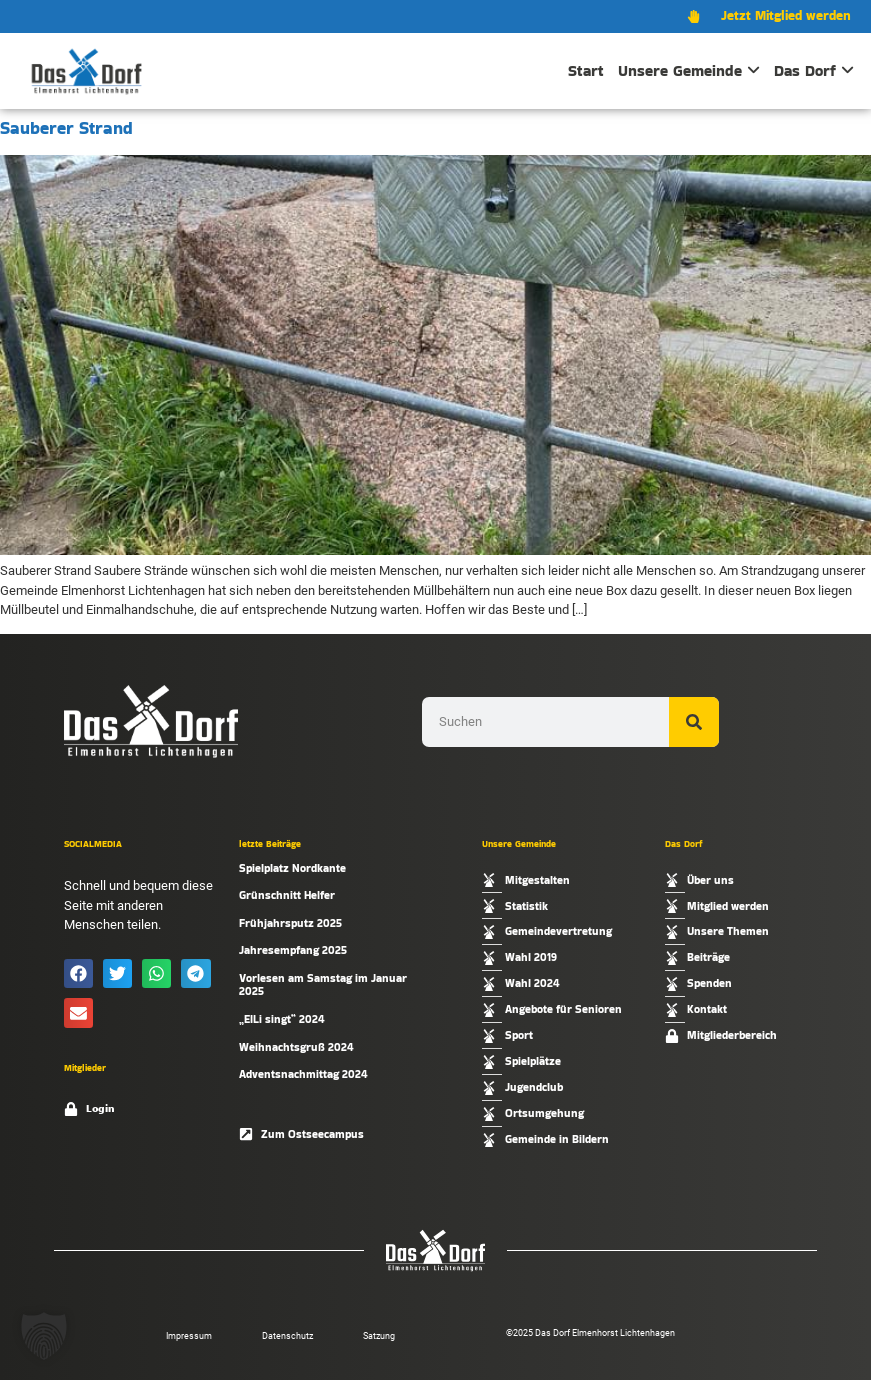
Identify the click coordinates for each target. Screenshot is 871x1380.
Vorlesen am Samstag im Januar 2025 (323, 985)
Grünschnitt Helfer (287, 895)
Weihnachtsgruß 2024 (296, 1047)
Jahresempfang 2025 (293, 950)
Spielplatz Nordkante (292, 868)
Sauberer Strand (66, 128)
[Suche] (694, 722)
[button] (78, 973)
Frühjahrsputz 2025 (290, 923)
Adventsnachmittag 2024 (303, 1074)
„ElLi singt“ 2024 (282, 1019)
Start (586, 70)
